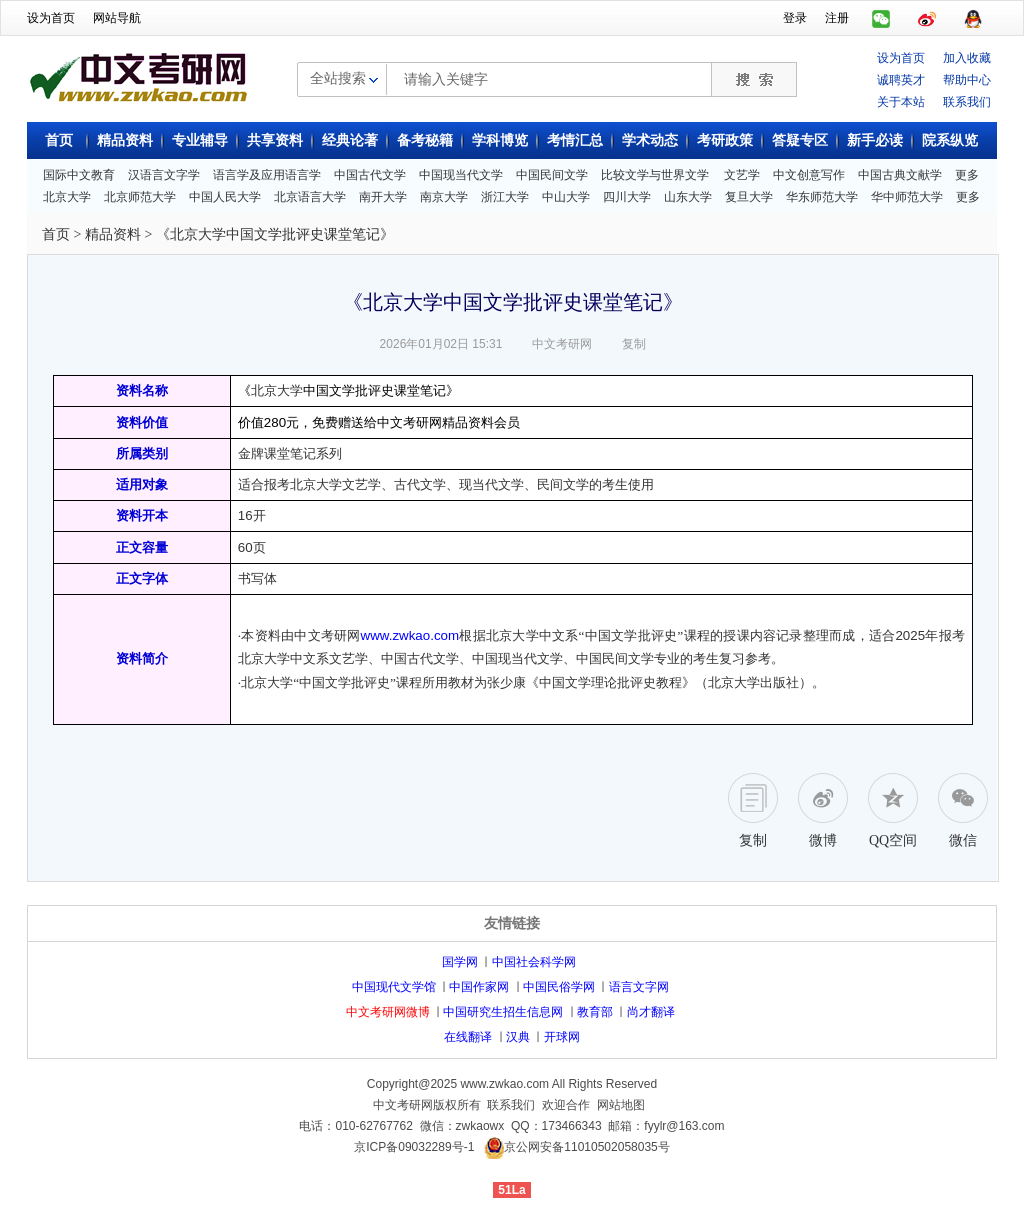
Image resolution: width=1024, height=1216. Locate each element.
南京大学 (444, 197)
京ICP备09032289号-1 (414, 1147)
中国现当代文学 (461, 175)
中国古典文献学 (900, 175)
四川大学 (627, 197)
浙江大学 (505, 197)
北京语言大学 (310, 197)
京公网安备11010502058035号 (586, 1147)
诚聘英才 (901, 80)
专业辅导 (200, 140)
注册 (837, 18)
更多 (967, 175)
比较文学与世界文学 (655, 175)
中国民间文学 (552, 175)
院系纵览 (950, 140)
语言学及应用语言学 (267, 175)
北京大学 (67, 197)
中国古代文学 (370, 175)
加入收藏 (967, 58)
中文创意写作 (809, 175)
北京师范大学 (140, 197)
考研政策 (725, 140)
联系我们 (967, 102)
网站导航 (117, 18)
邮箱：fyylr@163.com (666, 1126)
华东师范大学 (822, 197)
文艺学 (742, 175)
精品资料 (125, 140)
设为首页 (51, 18)
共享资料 (275, 140)
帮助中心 (967, 80)
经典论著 (350, 140)
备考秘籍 (425, 140)
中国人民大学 (225, 197)
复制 (634, 344)
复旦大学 (749, 197)
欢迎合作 (566, 1105)
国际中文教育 (79, 175)
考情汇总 (575, 140)
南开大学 (383, 197)
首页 (59, 140)
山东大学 (688, 197)
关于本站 (901, 102)
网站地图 (621, 1105)
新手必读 (875, 140)
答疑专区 (800, 140)
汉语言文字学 (164, 175)
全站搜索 (338, 78)
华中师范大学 (907, 197)
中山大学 (566, 197)
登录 (795, 18)
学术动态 (650, 140)
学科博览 (500, 140)
